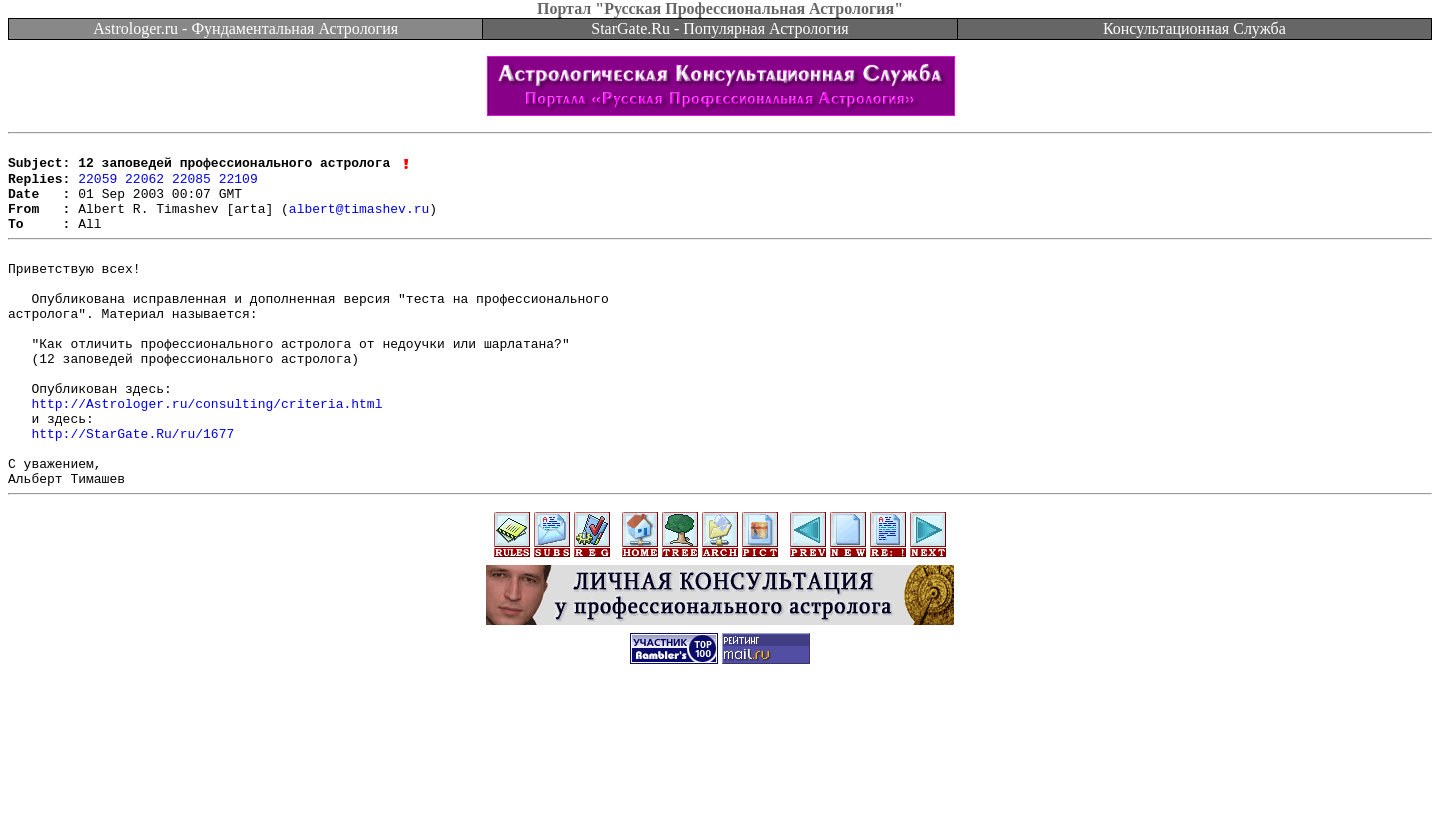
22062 (144, 186)
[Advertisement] (720, 789)
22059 (97, 186)
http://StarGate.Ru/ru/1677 (132, 489)
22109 (238, 186)
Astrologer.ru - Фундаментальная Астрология (245, 28)
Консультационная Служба (1194, 28)
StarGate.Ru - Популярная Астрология (719, 28)
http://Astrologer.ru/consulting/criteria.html (206, 453)
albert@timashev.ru (359, 222)
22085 (191, 186)
